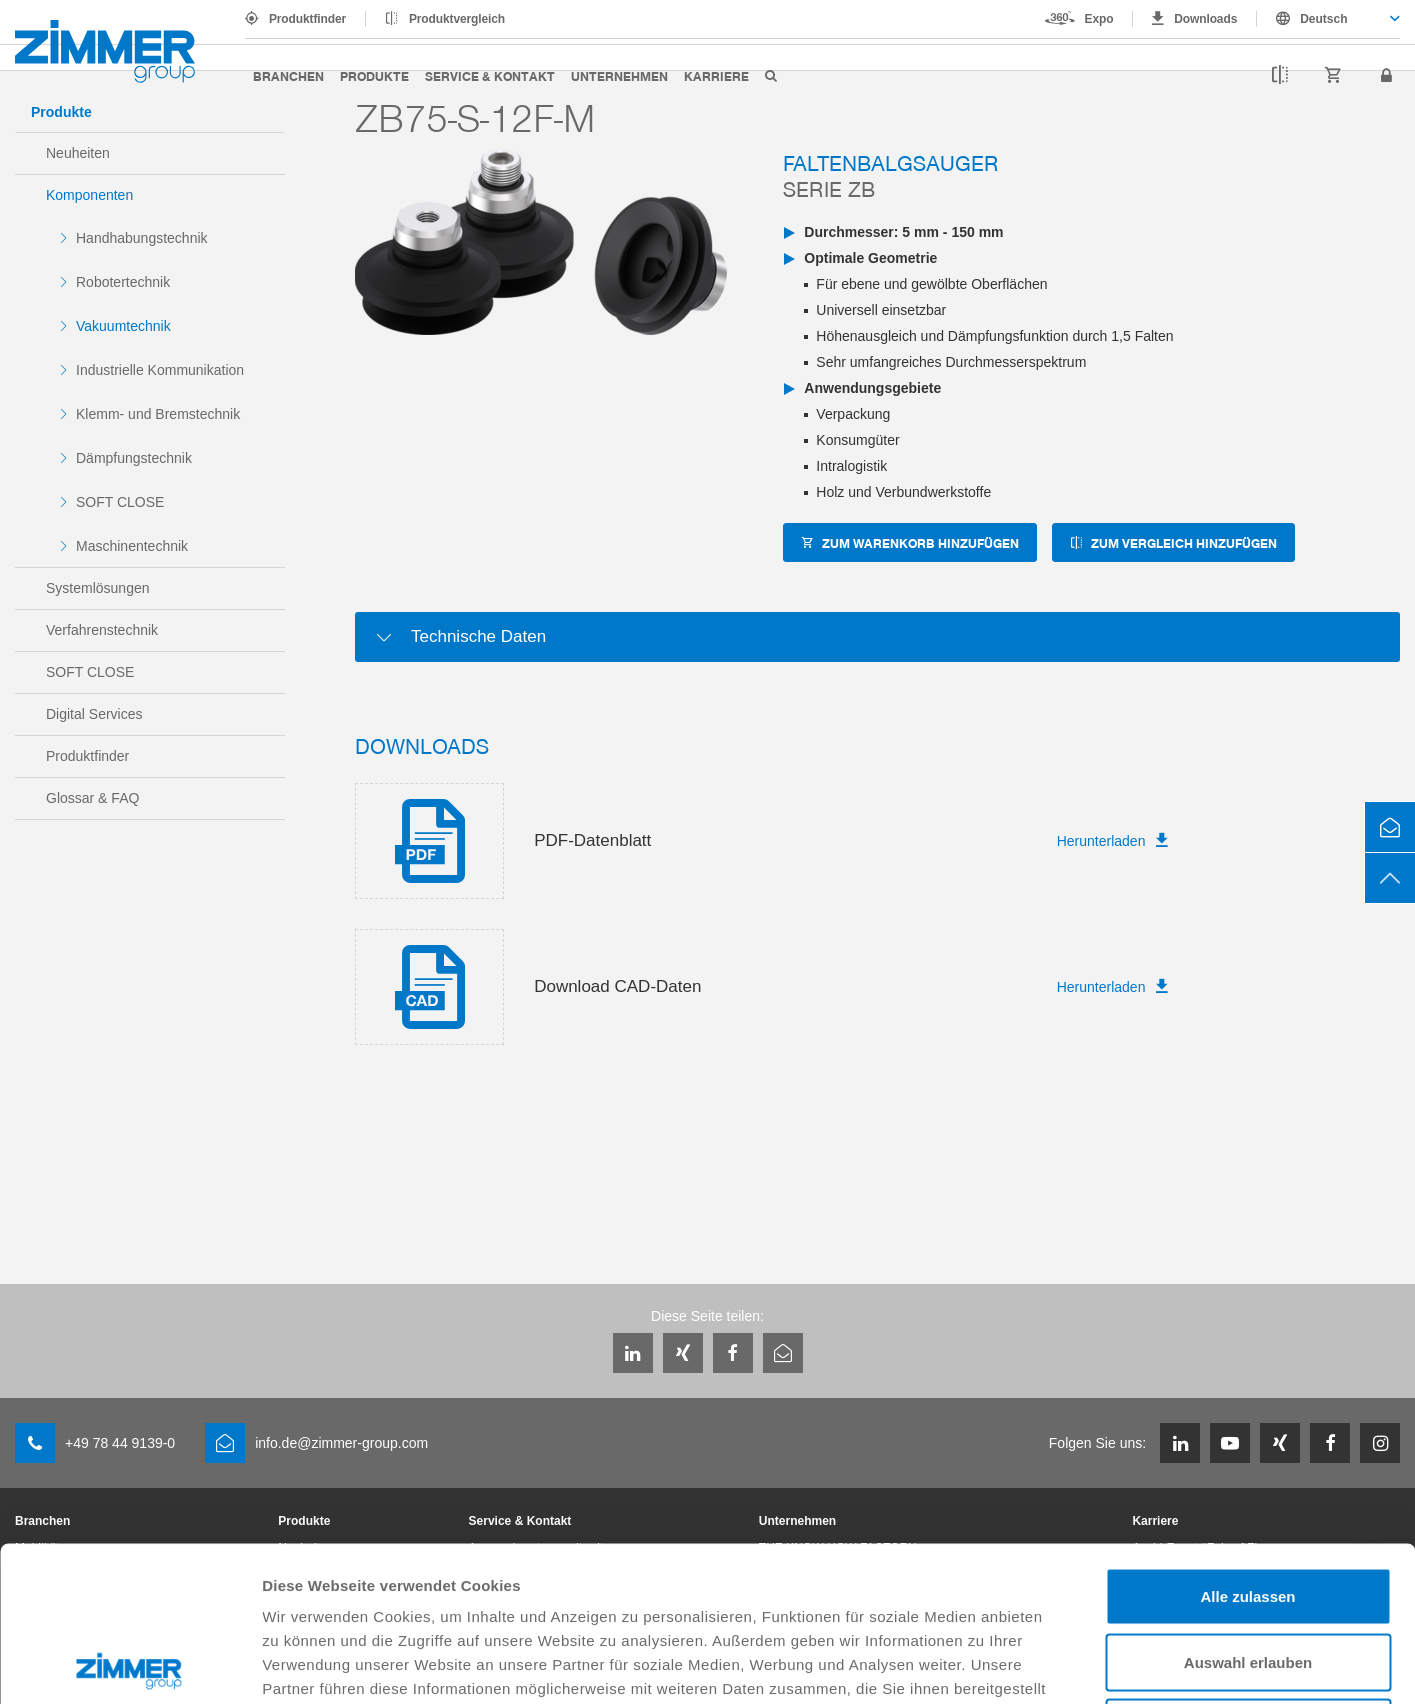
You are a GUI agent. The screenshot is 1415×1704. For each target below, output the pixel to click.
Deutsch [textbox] (1323, 19)
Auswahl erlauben (1248, 1507)
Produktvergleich (457, 19)
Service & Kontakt (490, 75)
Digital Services (94, 714)
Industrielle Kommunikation (160, 370)
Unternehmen (619, 75)
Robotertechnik (123, 282)
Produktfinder (307, 19)
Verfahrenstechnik (102, 630)
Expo (1099, 19)
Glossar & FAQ (92, 798)
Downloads (1205, 19)
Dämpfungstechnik (134, 458)
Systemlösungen (98, 588)
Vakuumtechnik (123, 326)
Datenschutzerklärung (894, 1557)
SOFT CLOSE (120, 502)
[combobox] (1328, 19)
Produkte (374, 75)
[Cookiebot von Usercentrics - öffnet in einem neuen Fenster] (129, 1665)
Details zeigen (1063, 1664)
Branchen (288, 75)
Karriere (716, 75)
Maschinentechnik (132, 546)
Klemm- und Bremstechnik (158, 414)
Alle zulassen (1247, 1441)
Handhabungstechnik (142, 238)
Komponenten (89, 195)
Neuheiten (78, 153)
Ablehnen (1248, 1572)
